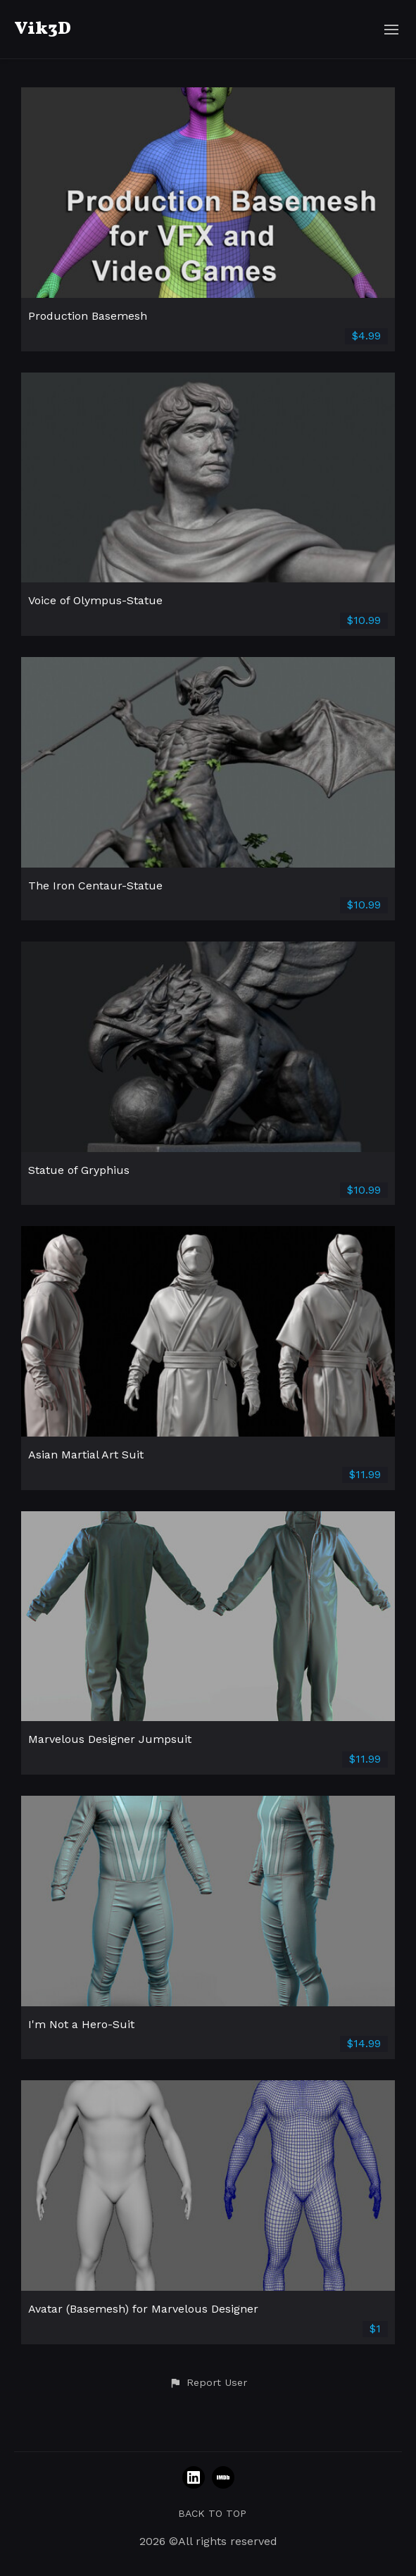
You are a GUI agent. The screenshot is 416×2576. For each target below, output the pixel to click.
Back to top (212, 2513)
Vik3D (42, 29)
